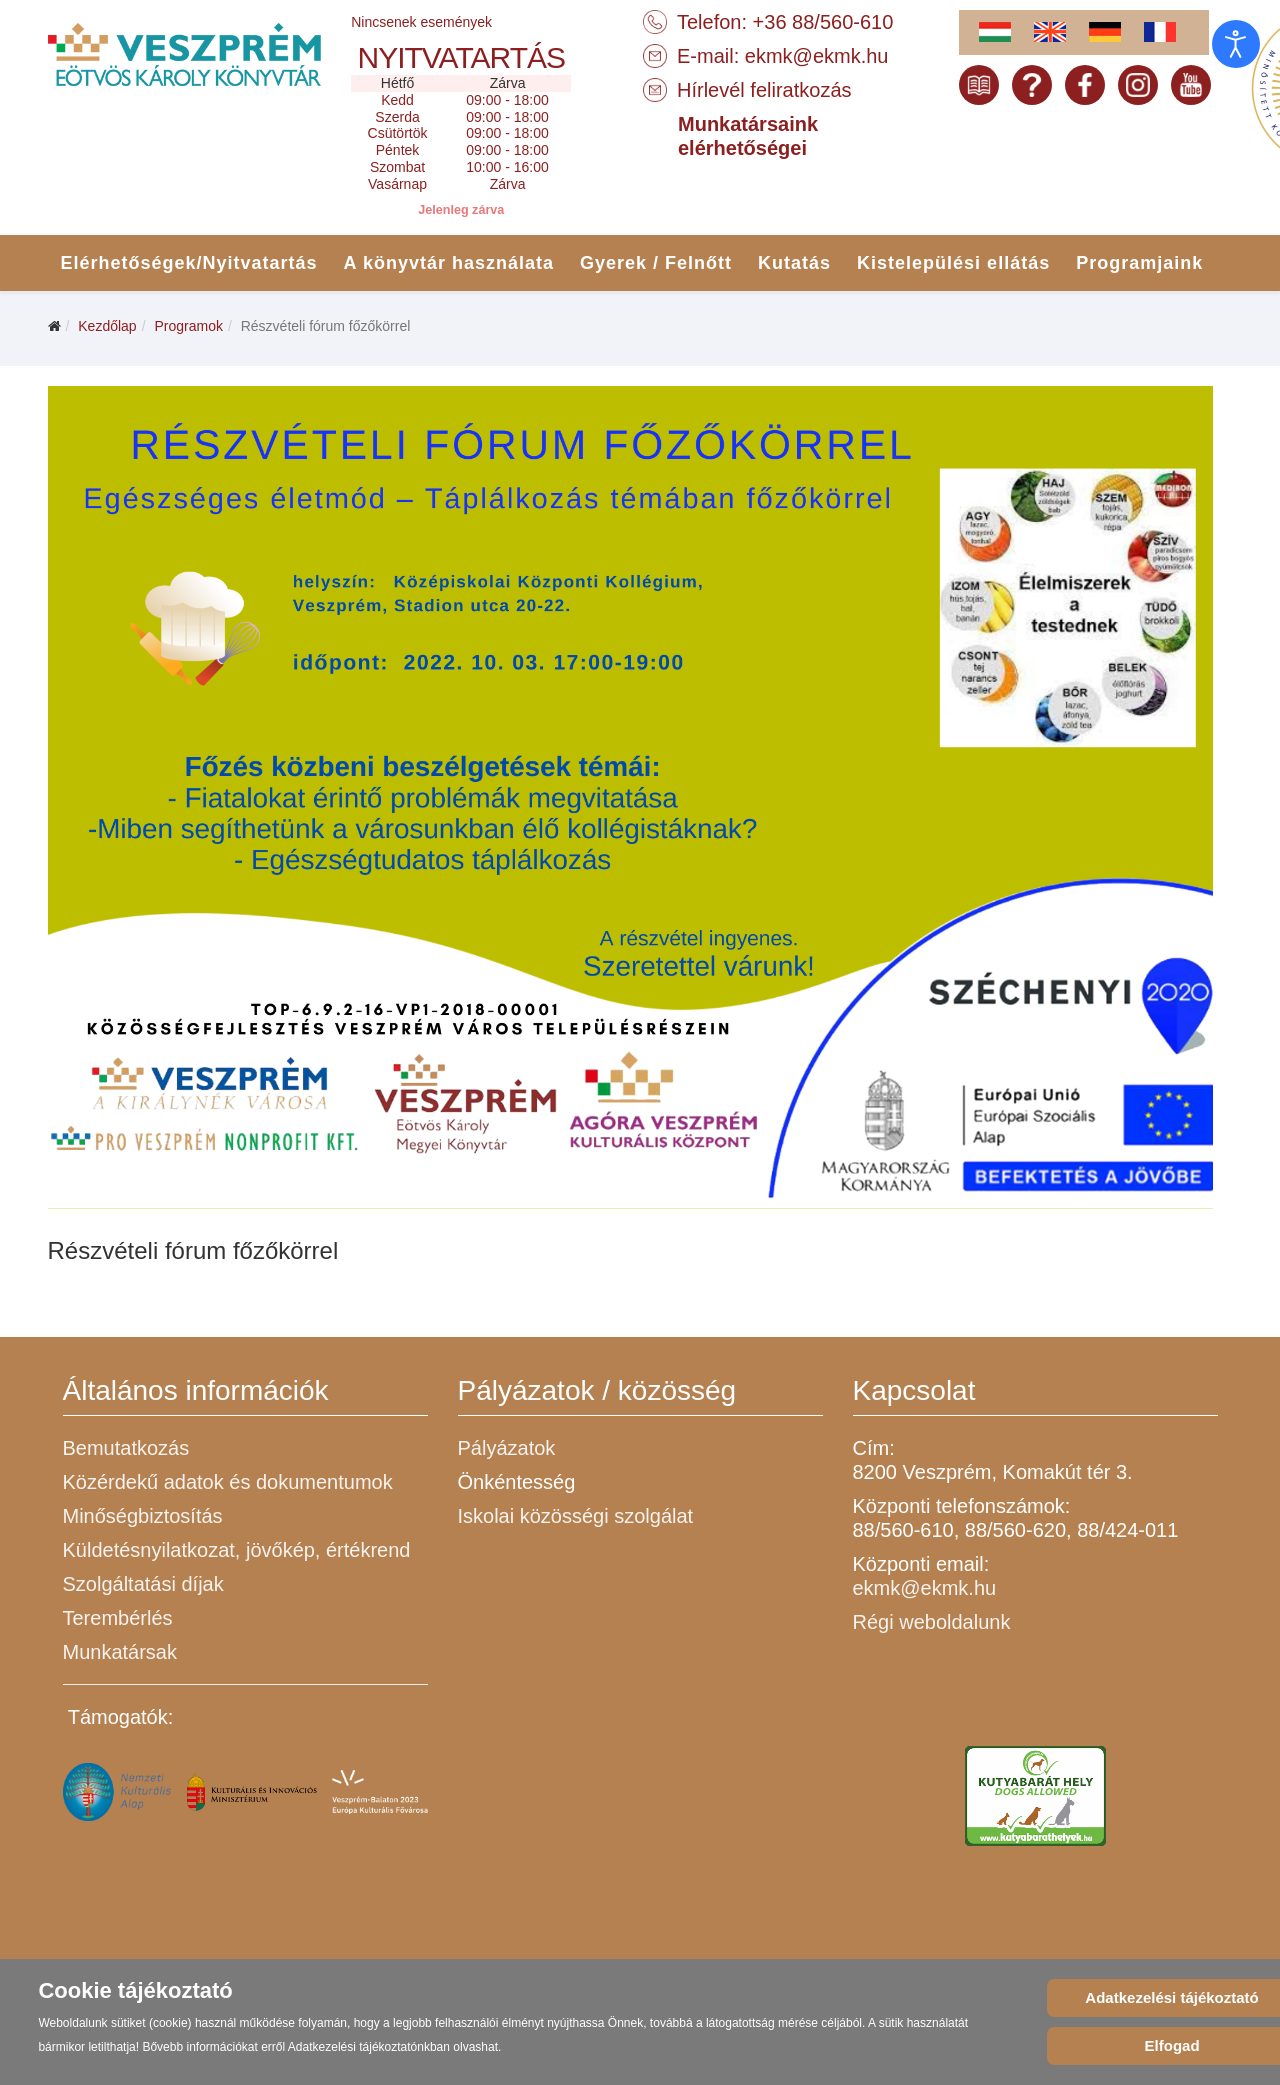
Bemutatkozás (126, 1448)
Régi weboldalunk (932, 1622)
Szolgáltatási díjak (143, 1584)
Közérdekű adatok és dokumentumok (228, 1482)
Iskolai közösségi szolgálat (576, 1516)
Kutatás (794, 263)
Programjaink (1139, 263)
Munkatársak (120, 1652)
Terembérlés (118, 1618)
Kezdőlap (107, 326)
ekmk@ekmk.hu (817, 56)
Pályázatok (507, 1448)
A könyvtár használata (449, 263)
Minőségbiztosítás (143, 1516)
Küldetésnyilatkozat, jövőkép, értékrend (237, 1550)
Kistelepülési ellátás (953, 263)
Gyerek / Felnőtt (656, 263)
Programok (188, 326)
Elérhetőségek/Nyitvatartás (189, 263)
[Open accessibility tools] (1236, 44)
